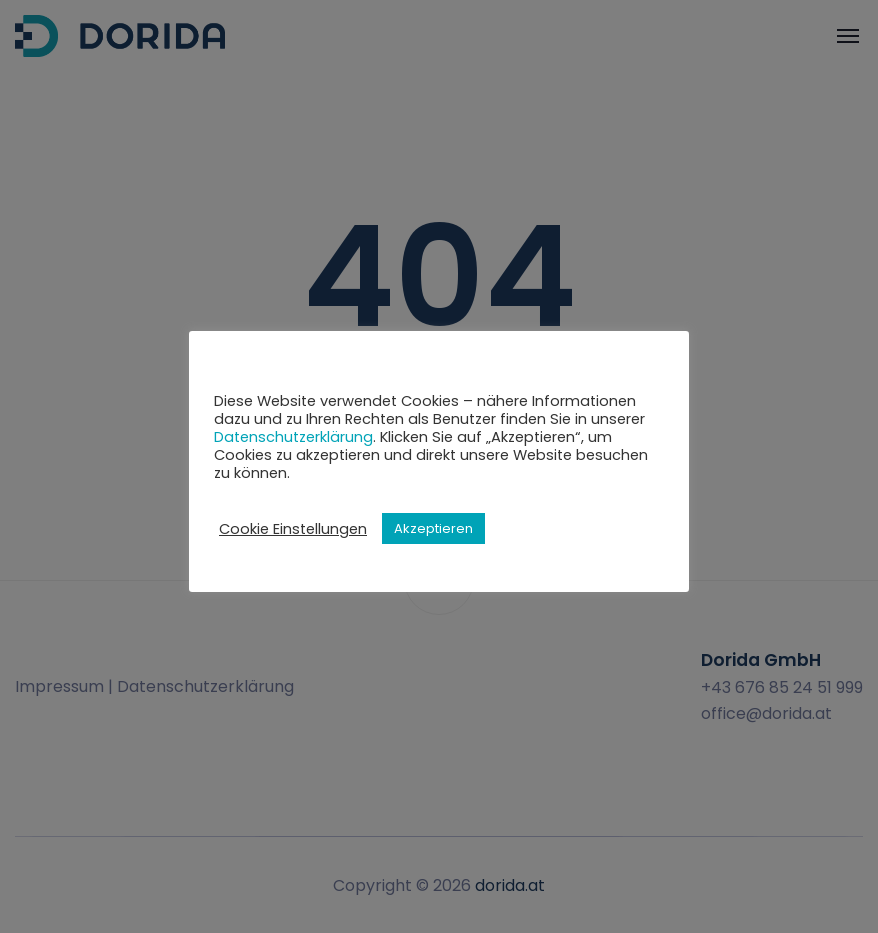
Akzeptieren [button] (433, 528)
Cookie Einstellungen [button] (293, 529)
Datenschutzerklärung (293, 437)
